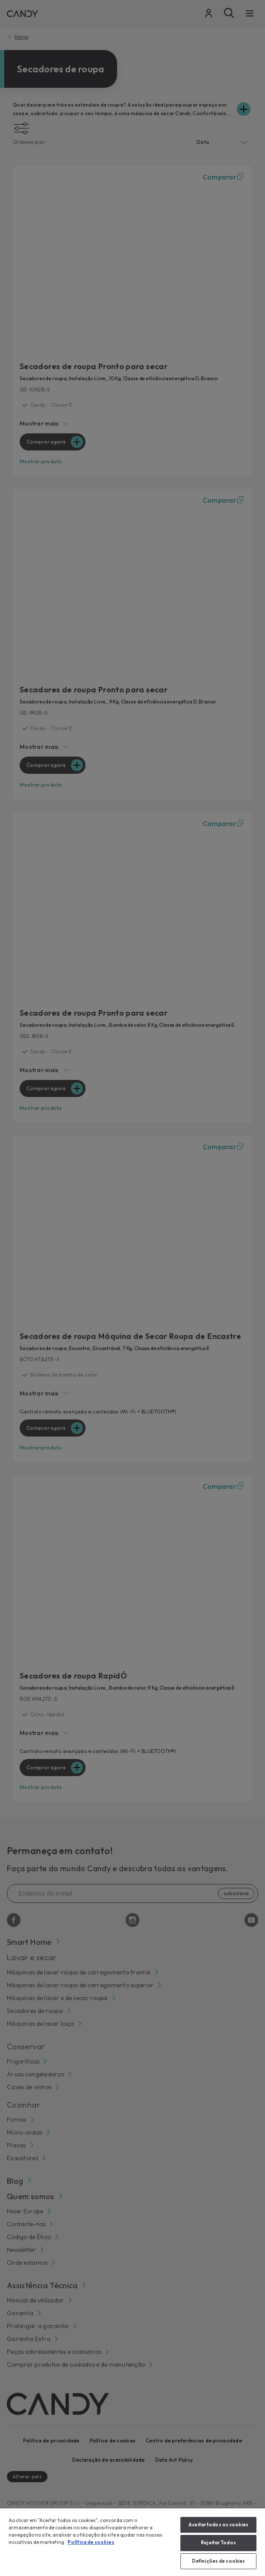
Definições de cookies (218, 2561)
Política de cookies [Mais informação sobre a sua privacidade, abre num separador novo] (91, 2542)
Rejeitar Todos (218, 2543)
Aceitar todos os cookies (218, 2525)
